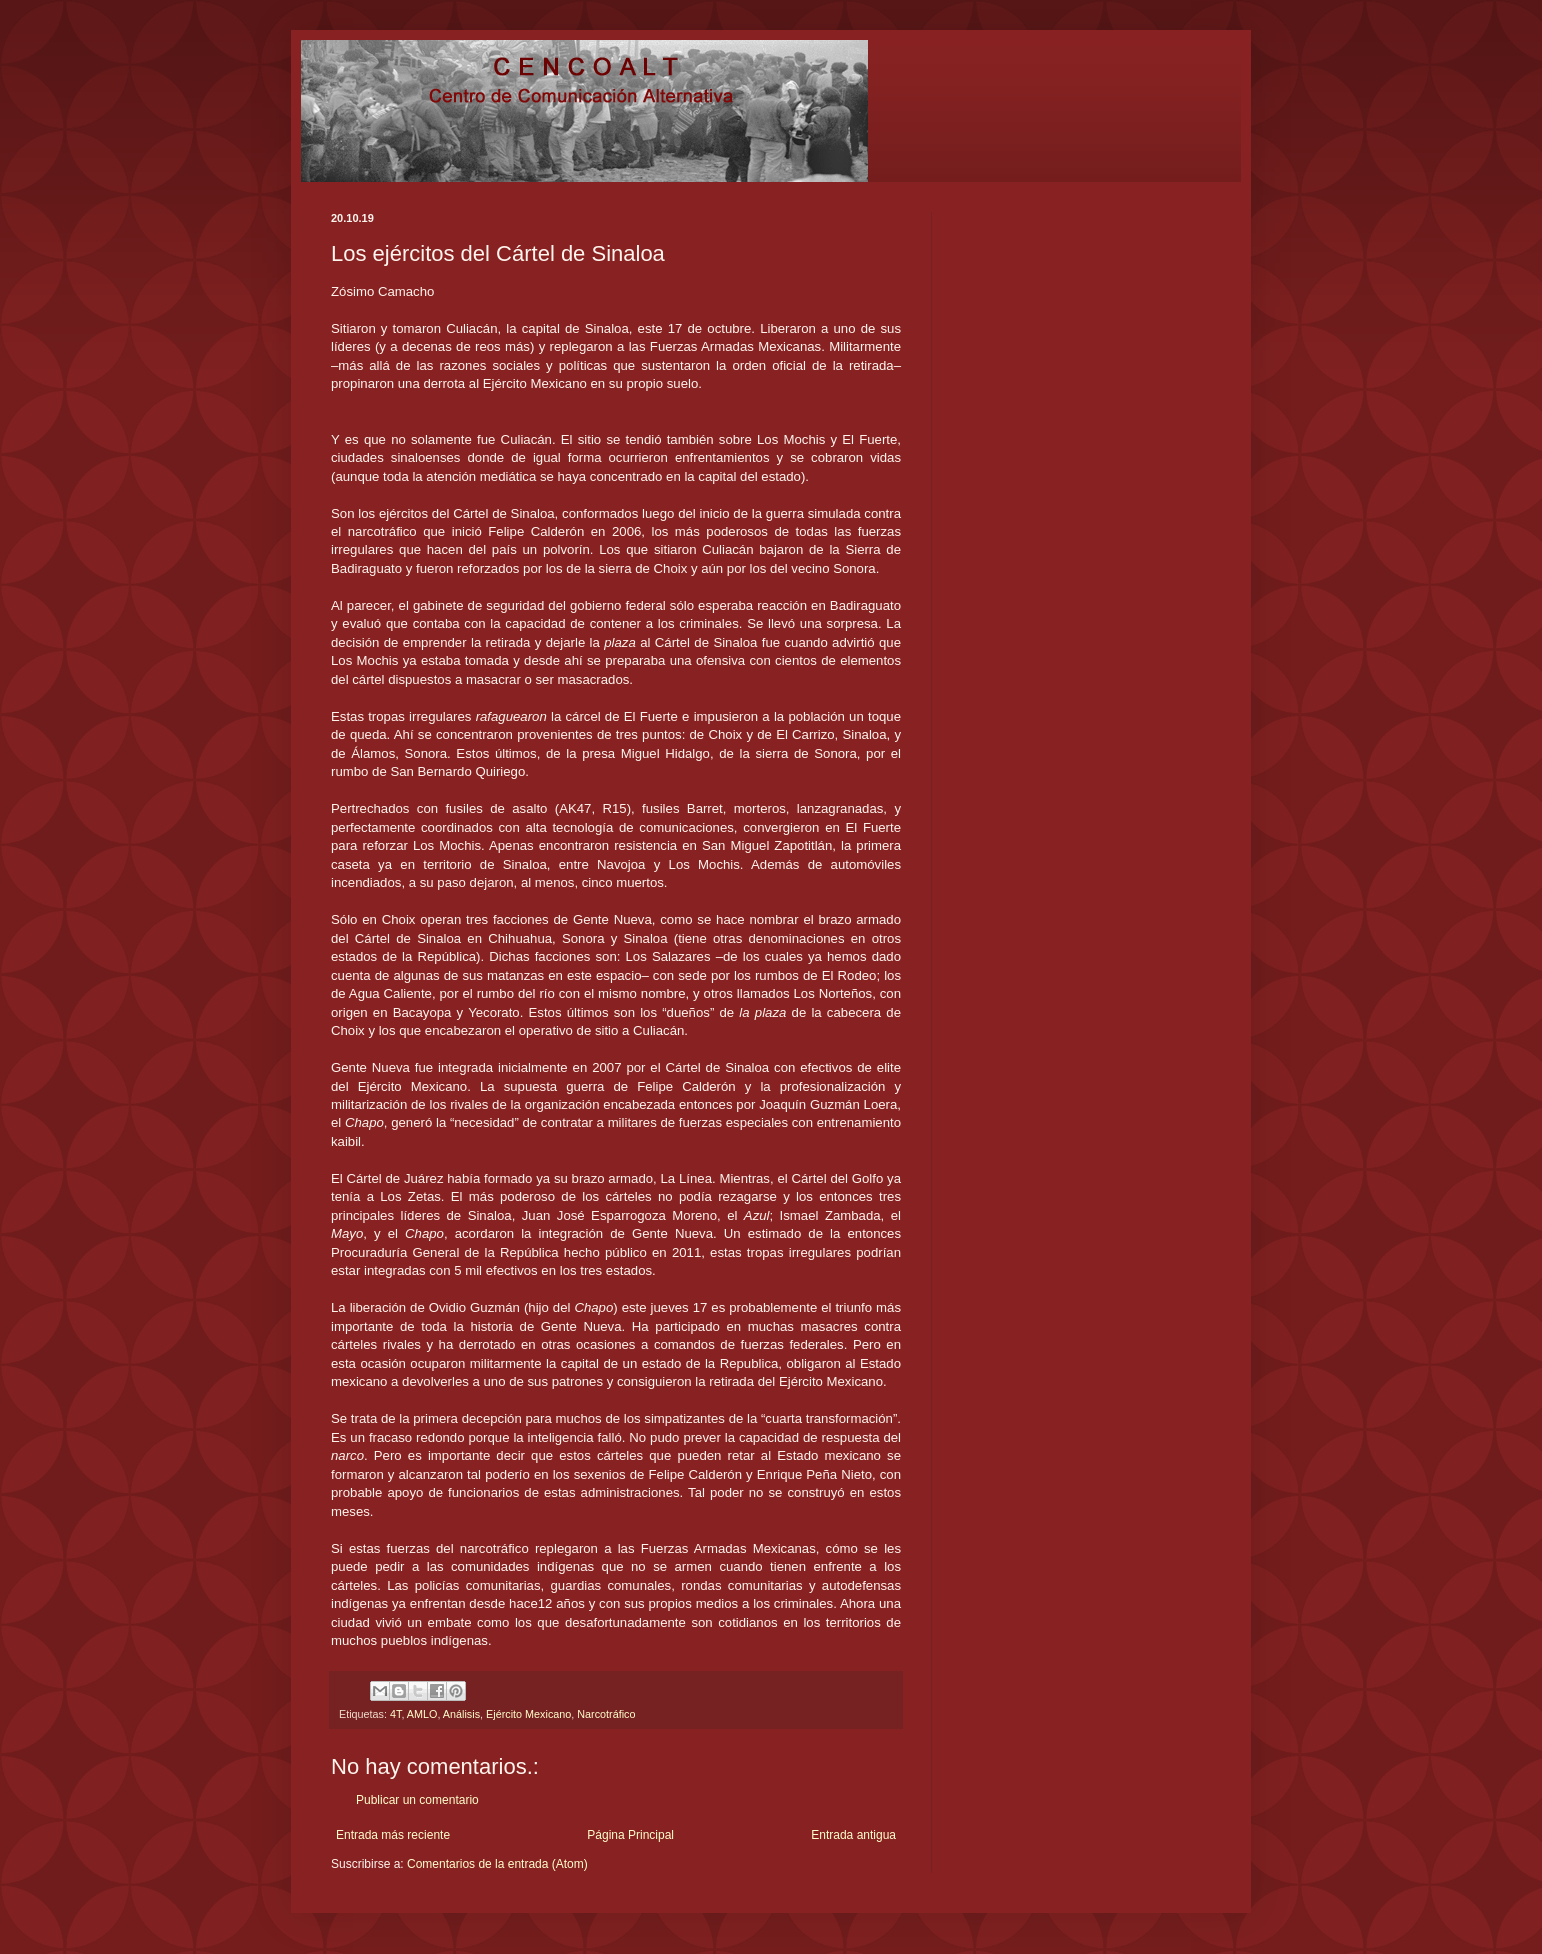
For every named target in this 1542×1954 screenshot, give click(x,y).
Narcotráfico (606, 1714)
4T (395, 1714)
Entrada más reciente (393, 1835)
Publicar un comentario (417, 1800)
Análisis (461, 1714)
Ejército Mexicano (528, 1714)
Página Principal (630, 1835)
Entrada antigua (853, 1835)
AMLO (422, 1714)
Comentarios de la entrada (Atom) (497, 1864)
